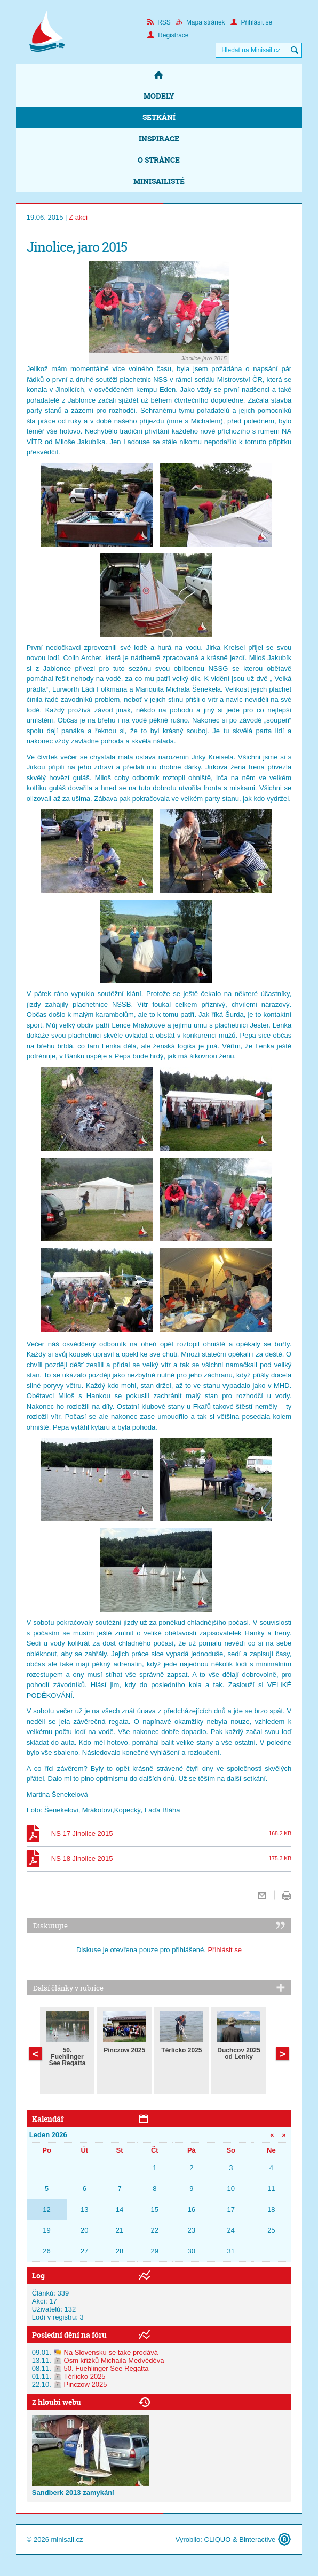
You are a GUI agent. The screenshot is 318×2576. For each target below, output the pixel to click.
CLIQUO (217, 2539)
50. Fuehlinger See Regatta (67, 2057)
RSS (159, 22)
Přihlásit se (251, 22)
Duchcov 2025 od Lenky (238, 2053)
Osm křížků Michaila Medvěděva (114, 2360)
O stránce (159, 160)
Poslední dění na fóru (69, 2335)
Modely (159, 96)
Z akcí (78, 217)
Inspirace (159, 138)
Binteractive (257, 2539)
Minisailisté (159, 181)
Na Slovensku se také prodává (111, 2352)
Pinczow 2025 (124, 2050)
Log (38, 2275)
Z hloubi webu (56, 2402)
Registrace (167, 35)
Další (35, 2053)
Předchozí (282, 2053)
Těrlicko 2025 (181, 2050)
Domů (159, 74)
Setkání (159, 117)
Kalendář (48, 2119)
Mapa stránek (200, 22)
